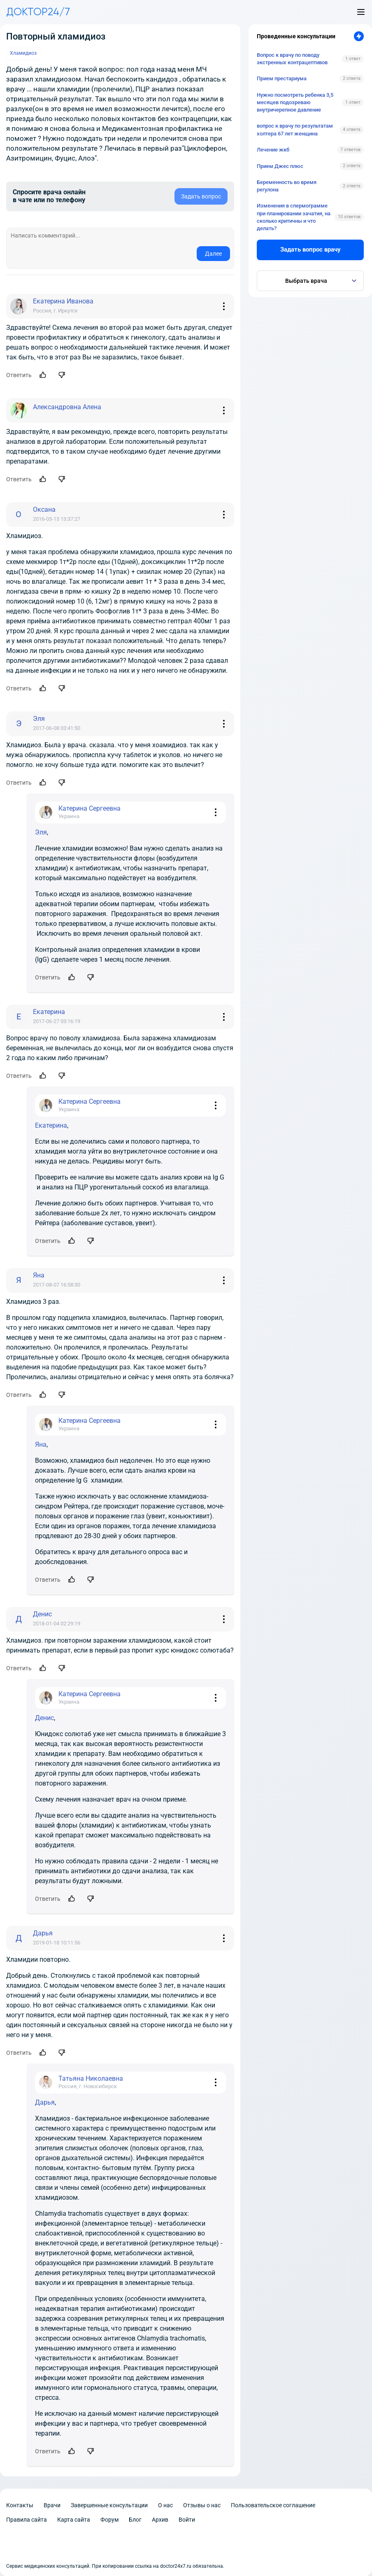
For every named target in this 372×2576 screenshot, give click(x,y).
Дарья (45, 2102)
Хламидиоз (23, 53)
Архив (160, 2519)
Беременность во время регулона (286, 186)
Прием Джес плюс (280, 166)
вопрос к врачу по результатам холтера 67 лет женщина (295, 129)
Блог (135, 2519)
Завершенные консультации (109, 2505)
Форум (109, 2519)
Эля (41, 832)
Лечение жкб (273, 150)
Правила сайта (26, 2519)
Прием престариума (282, 78)
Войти (187, 2519)
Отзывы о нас (202, 2505)
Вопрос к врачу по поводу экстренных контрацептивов (292, 58)
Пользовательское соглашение (273, 2505)
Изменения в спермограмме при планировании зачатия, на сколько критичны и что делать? (293, 217)
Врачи (52, 2505)
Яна (40, 1444)
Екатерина (51, 1125)
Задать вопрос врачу (310, 249)
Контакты (19, 2505)
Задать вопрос (201, 196)
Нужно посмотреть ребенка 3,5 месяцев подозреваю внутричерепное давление (295, 102)
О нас (165, 2505)
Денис (44, 1718)
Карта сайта (73, 2519)
